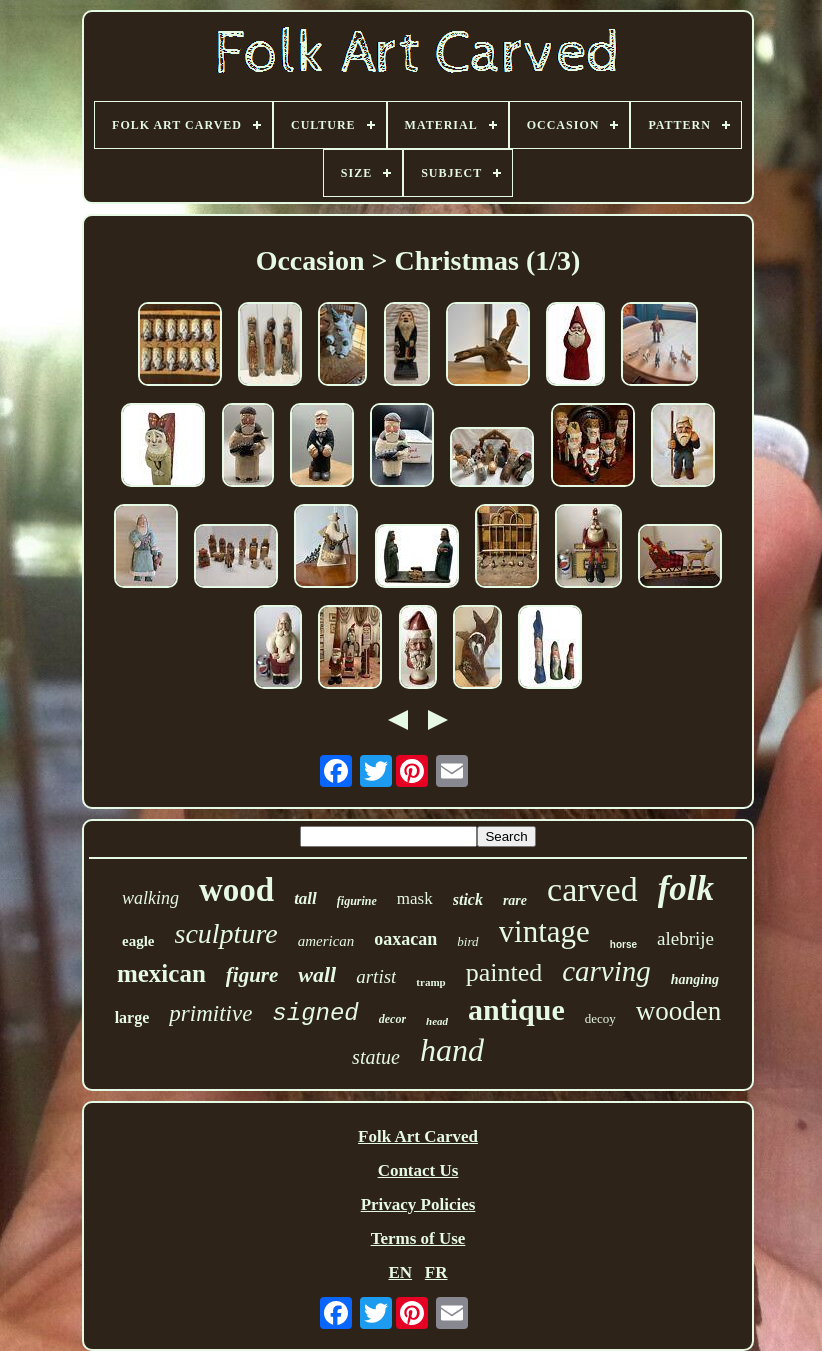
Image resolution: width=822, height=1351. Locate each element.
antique (516, 1009)
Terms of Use (418, 1238)
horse (623, 944)
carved (592, 889)
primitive (210, 1013)
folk (686, 888)
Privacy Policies (418, 1204)
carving (606, 971)
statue (376, 1057)
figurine (357, 901)
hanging (695, 979)
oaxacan (405, 939)
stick (468, 899)
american (326, 941)
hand (452, 1050)
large (132, 1017)
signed (315, 1013)
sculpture (226, 933)
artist (376, 976)
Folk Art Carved (418, 1136)
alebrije (685, 938)
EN (400, 1272)
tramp (430, 982)
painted (504, 972)
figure (252, 975)
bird (467, 941)
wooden (678, 1011)
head (437, 1021)
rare (515, 900)
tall (305, 898)
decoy (600, 1018)
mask (415, 898)
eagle (138, 941)
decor (392, 1019)
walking (150, 898)
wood (236, 890)
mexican (161, 973)
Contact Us (418, 1170)
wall (317, 974)
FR (436, 1272)
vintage (544, 931)
